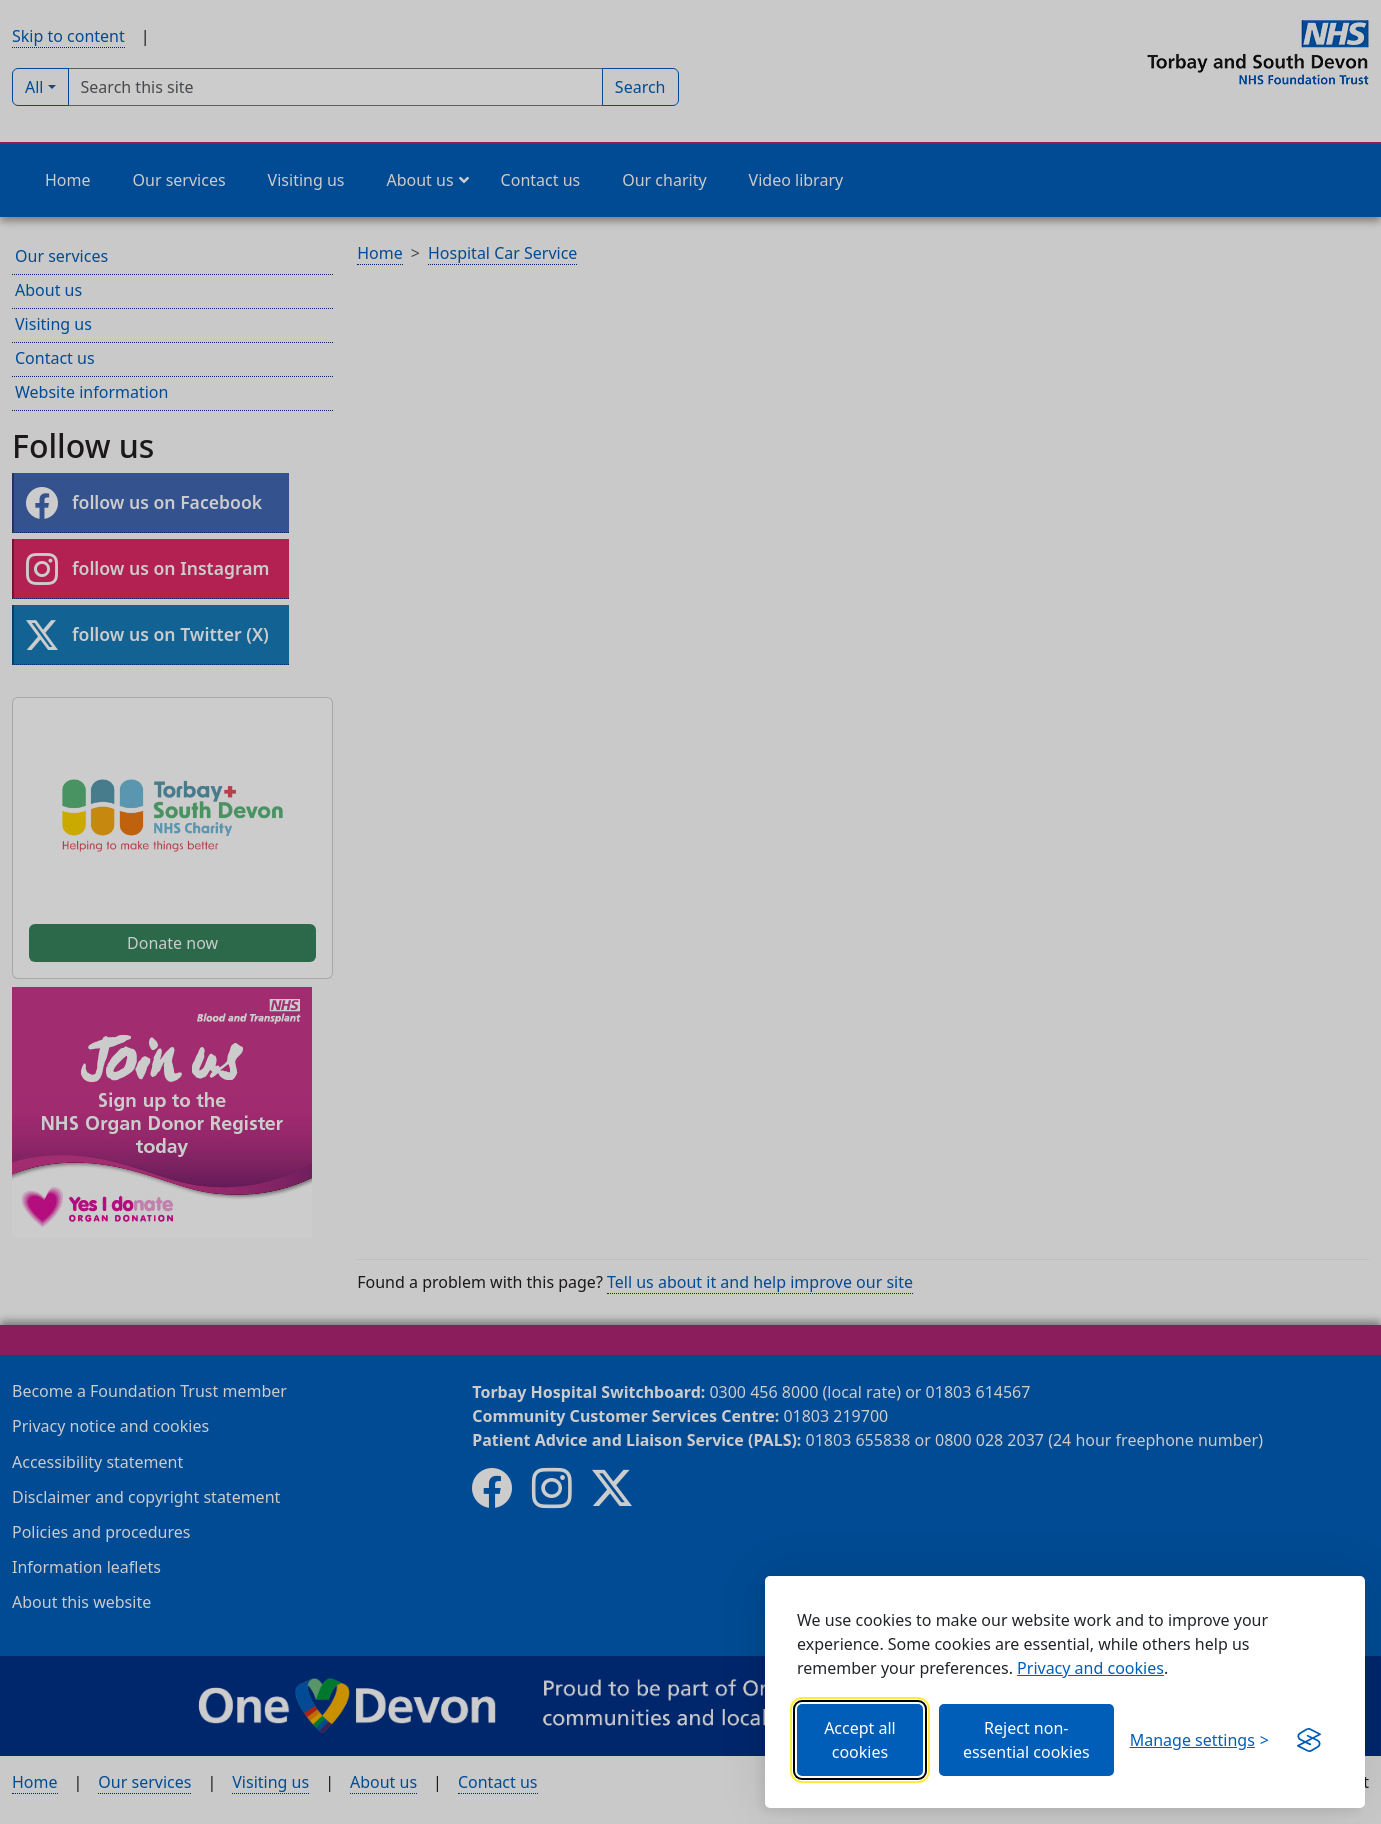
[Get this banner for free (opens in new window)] (1309, 1740)
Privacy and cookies (1090, 1668)
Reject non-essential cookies (1026, 1740)
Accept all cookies (860, 1740)
